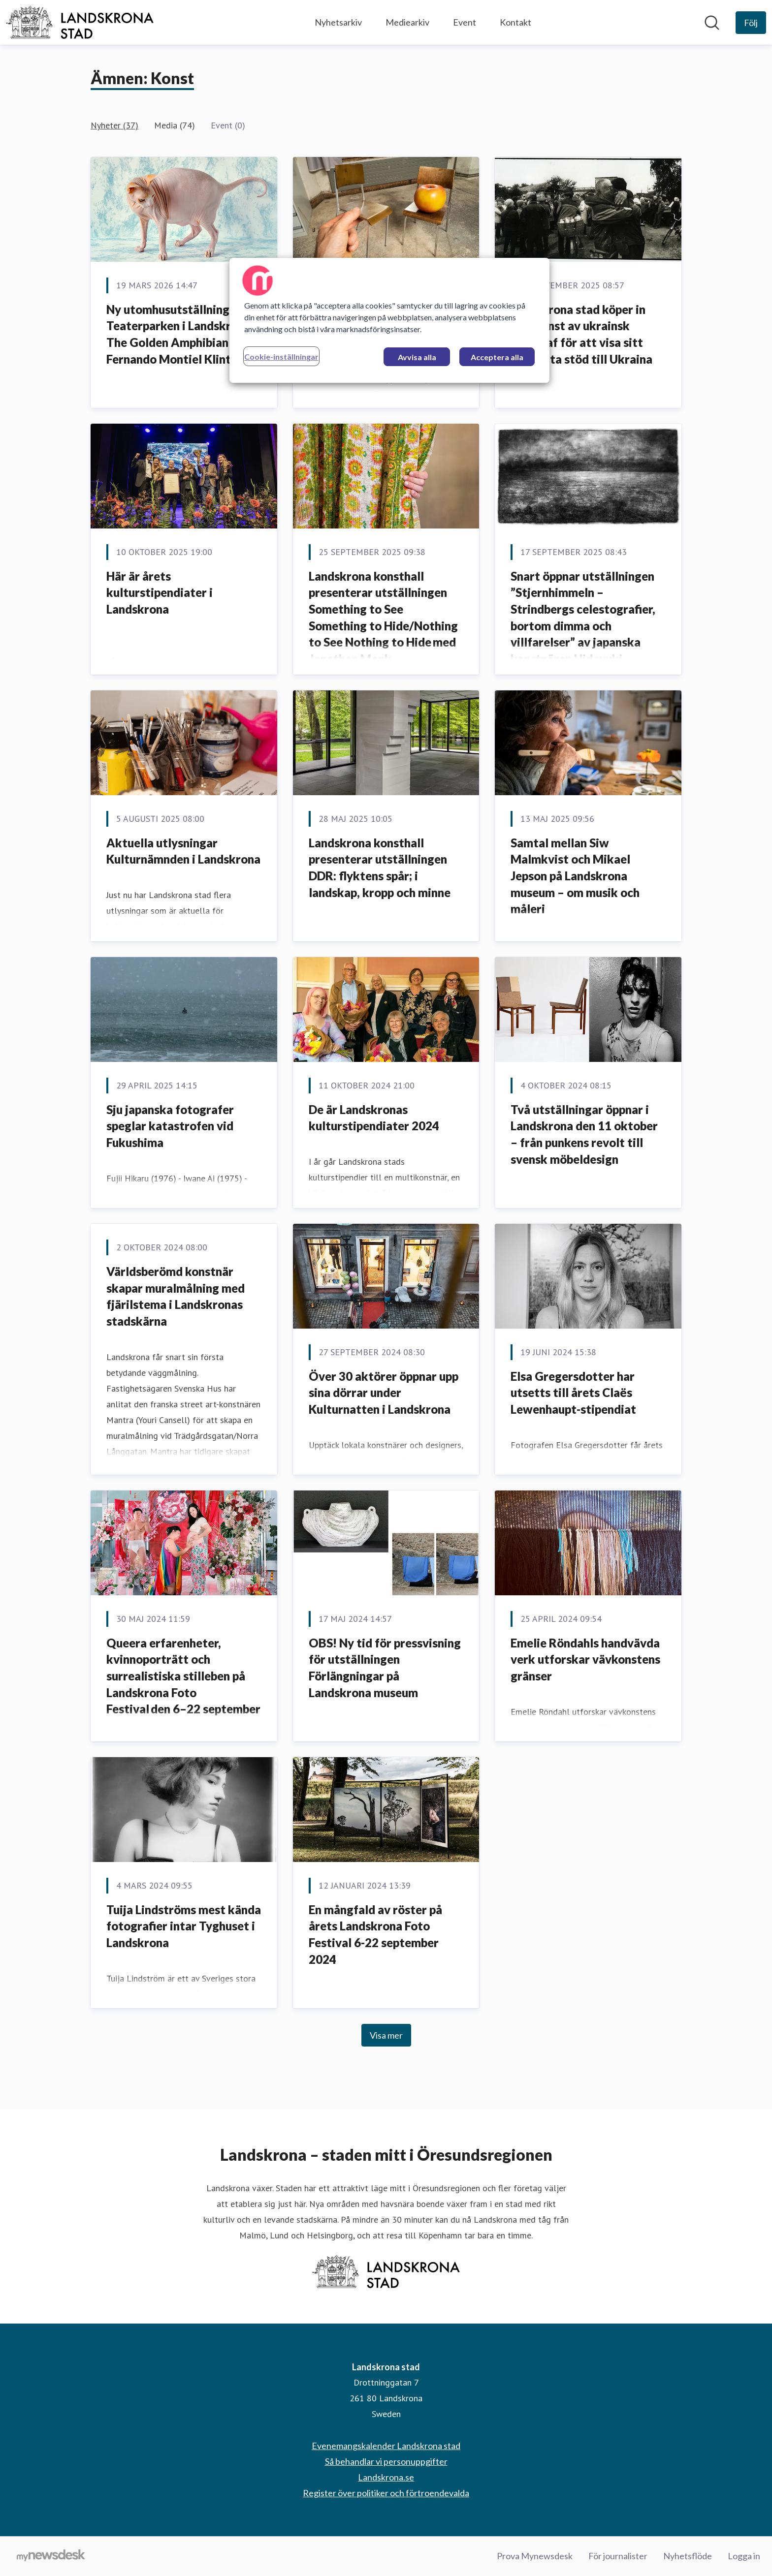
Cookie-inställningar (281, 356)
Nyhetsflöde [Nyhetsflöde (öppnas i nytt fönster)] (687, 2555)
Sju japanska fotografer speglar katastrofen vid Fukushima (170, 1125)
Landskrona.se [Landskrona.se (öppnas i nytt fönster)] (386, 2477)
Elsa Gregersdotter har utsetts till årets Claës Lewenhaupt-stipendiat (573, 1392)
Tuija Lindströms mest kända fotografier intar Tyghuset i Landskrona (183, 1926)
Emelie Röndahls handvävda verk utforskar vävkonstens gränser (585, 1659)
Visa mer (386, 2035)
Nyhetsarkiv (338, 22)
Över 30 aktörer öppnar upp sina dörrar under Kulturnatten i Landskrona (383, 1392)
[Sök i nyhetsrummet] (712, 23)
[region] (389, 320)
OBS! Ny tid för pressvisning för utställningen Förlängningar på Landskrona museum (385, 1668)
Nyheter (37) (114, 125)
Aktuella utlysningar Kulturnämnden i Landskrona (183, 851)
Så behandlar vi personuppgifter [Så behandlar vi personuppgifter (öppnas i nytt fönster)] (386, 2461)
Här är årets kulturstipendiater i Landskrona (159, 592)
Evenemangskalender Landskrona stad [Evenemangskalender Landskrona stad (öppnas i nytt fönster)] (386, 2445)
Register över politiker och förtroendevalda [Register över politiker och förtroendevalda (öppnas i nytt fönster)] (386, 2492)
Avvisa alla (417, 357)
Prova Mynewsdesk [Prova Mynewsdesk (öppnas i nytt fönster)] (535, 2555)
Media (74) (174, 125)
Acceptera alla (497, 357)
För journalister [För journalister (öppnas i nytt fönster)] (617, 2555)
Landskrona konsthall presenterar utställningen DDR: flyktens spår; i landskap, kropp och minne (379, 868)
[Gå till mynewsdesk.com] (51, 2556)
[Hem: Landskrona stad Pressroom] (80, 22)
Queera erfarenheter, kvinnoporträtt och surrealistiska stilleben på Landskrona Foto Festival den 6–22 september (183, 1676)
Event (464, 22)
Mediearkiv (407, 22)
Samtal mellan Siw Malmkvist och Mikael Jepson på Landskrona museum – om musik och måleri (575, 876)
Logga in (744, 2555)
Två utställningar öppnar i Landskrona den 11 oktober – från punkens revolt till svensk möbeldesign (584, 1134)
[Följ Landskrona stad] (751, 22)
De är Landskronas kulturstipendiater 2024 (374, 1117)
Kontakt (515, 22)
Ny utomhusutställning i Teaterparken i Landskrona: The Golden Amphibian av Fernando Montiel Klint (180, 334)
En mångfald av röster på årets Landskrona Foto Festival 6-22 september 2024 (375, 1934)
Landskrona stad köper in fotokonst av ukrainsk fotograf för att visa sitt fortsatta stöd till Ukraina (581, 334)
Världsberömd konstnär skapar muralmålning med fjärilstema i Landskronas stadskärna (175, 1296)
